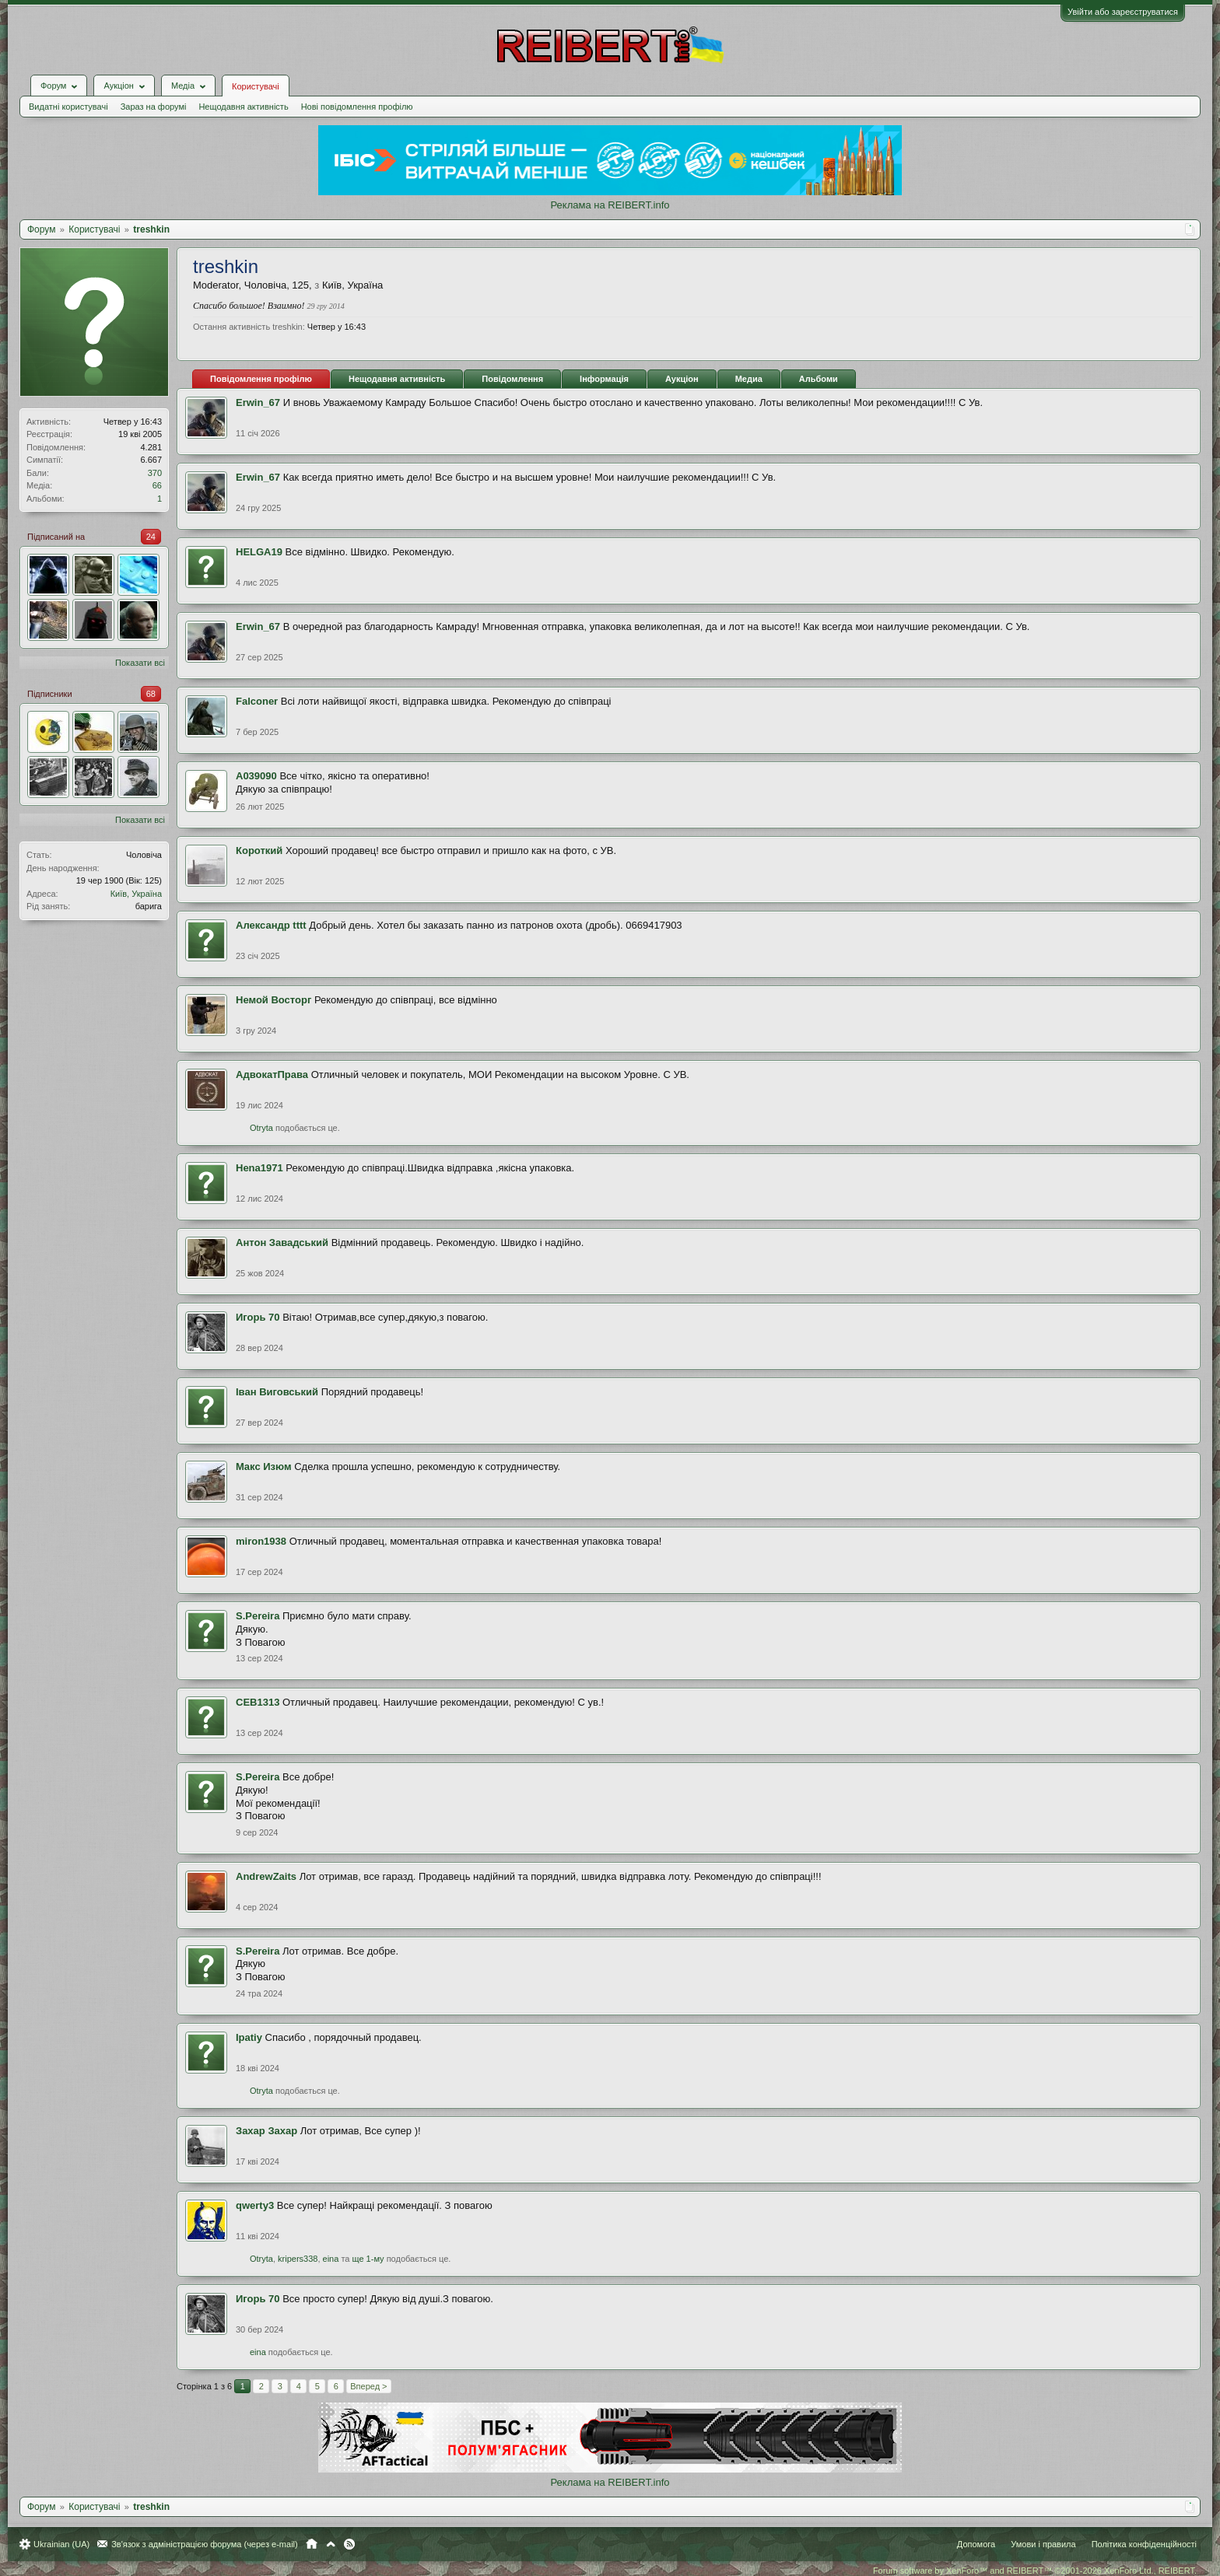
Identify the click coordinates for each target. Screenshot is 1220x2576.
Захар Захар (266, 2131)
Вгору (330, 2544)
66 (157, 485)
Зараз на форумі (154, 106)
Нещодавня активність (243, 106)
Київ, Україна (136, 893)
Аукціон (682, 378)
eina (331, 2258)
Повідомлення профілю (261, 378)
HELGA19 (259, 552)
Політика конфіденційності (1144, 2544)
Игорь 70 (258, 1317)
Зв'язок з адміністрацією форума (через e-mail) (204, 2544)
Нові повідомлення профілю (357, 106)
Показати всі (140, 662)
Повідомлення (512, 378)
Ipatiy (249, 2037)
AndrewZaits (266, 1876)
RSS (349, 2544)
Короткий (259, 850)
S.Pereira (257, 1616)
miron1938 (261, 1541)
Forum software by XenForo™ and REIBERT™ (1035, 2570)
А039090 (256, 776)
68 (151, 693)
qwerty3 (255, 2205)
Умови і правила (1043, 2544)
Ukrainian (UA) (61, 2544)
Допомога (976, 2544)
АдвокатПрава (272, 1074)
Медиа (748, 378)
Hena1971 (259, 1168)
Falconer (257, 701)
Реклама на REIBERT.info (609, 205)
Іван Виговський (277, 1392)
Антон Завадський (282, 1242)
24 (151, 536)
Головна (311, 2544)
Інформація (604, 378)
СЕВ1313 (257, 1702)
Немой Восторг (273, 1000)
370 (155, 473)
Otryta (261, 1127)
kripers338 (297, 2258)
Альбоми (818, 378)
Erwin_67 (258, 402)
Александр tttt (271, 925)
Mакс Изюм (264, 1466)
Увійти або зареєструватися (1123, 11)
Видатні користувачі (68, 106)
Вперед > (368, 2386)
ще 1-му (368, 2258)
